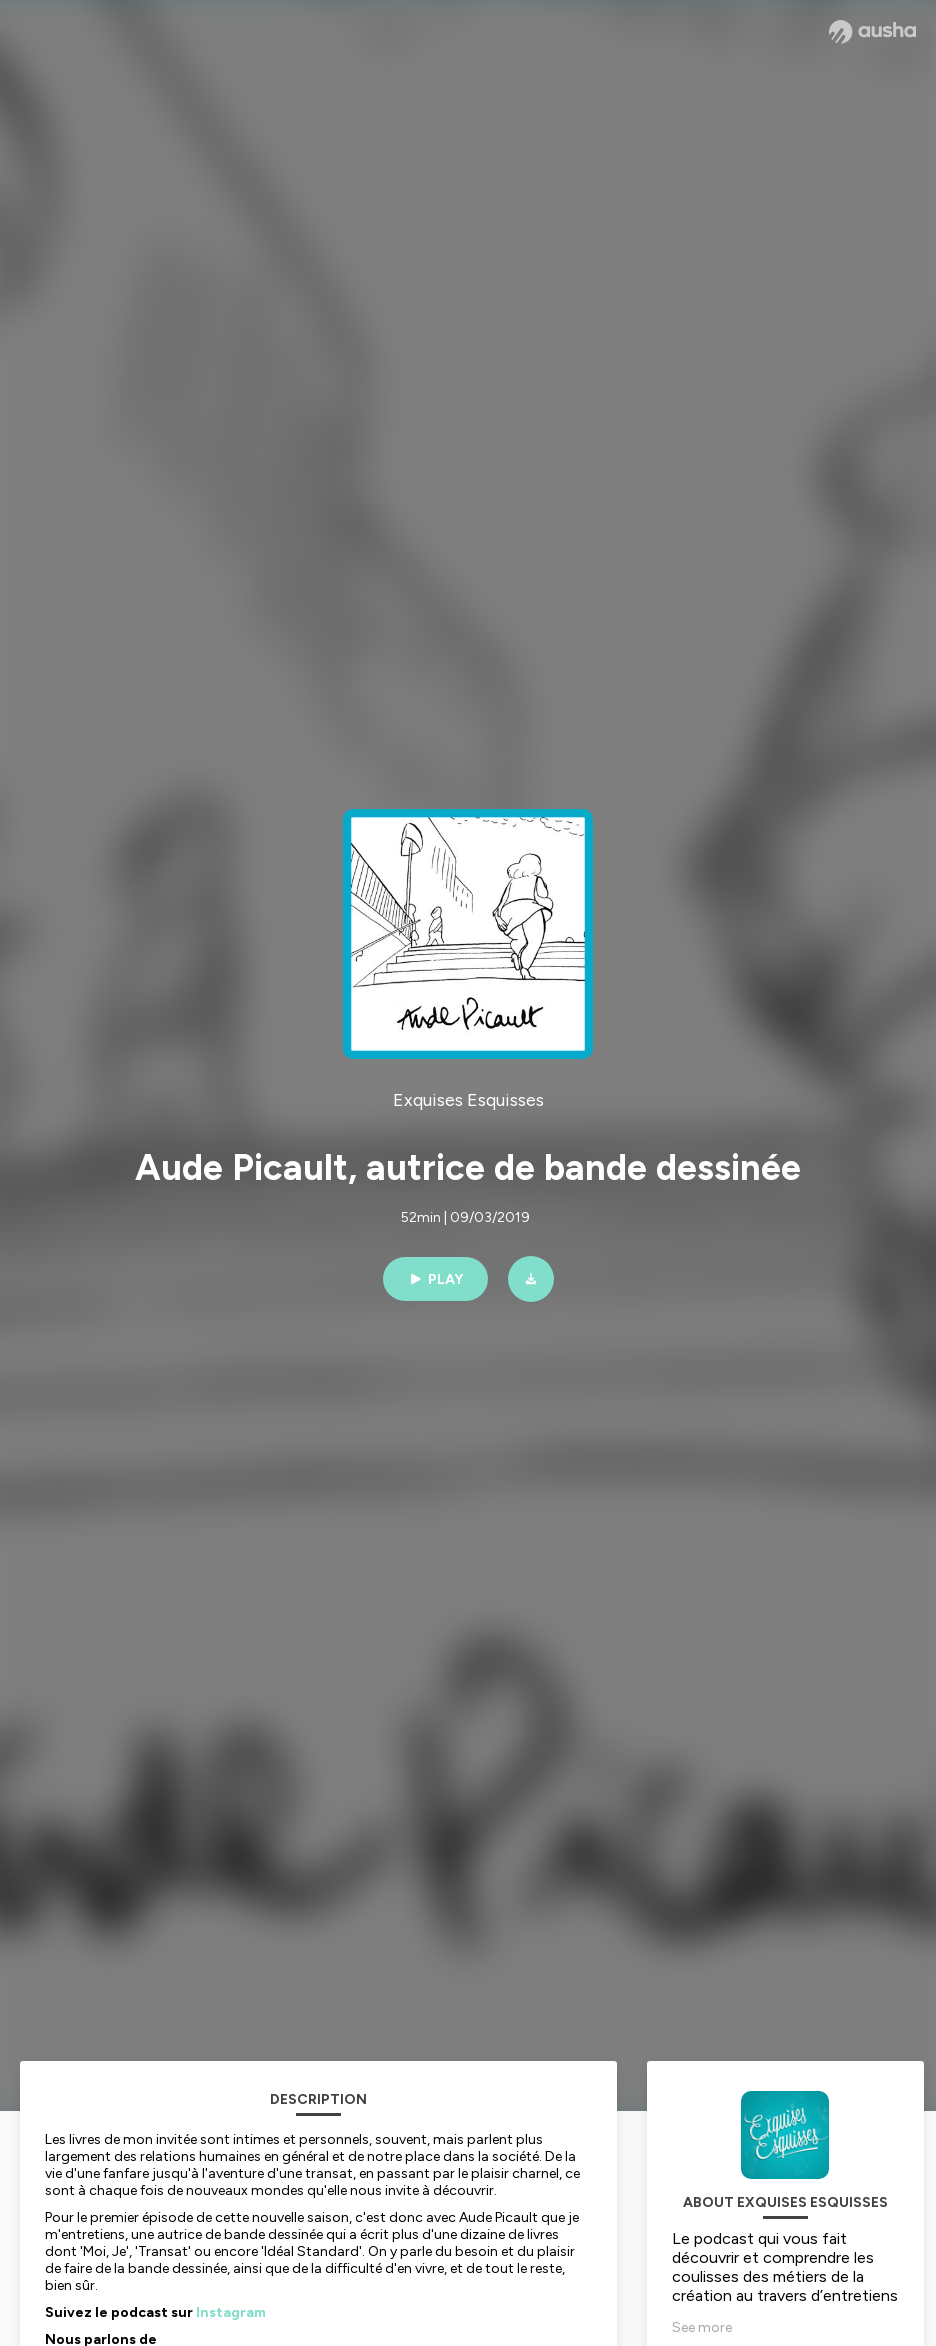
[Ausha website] (872, 32)
